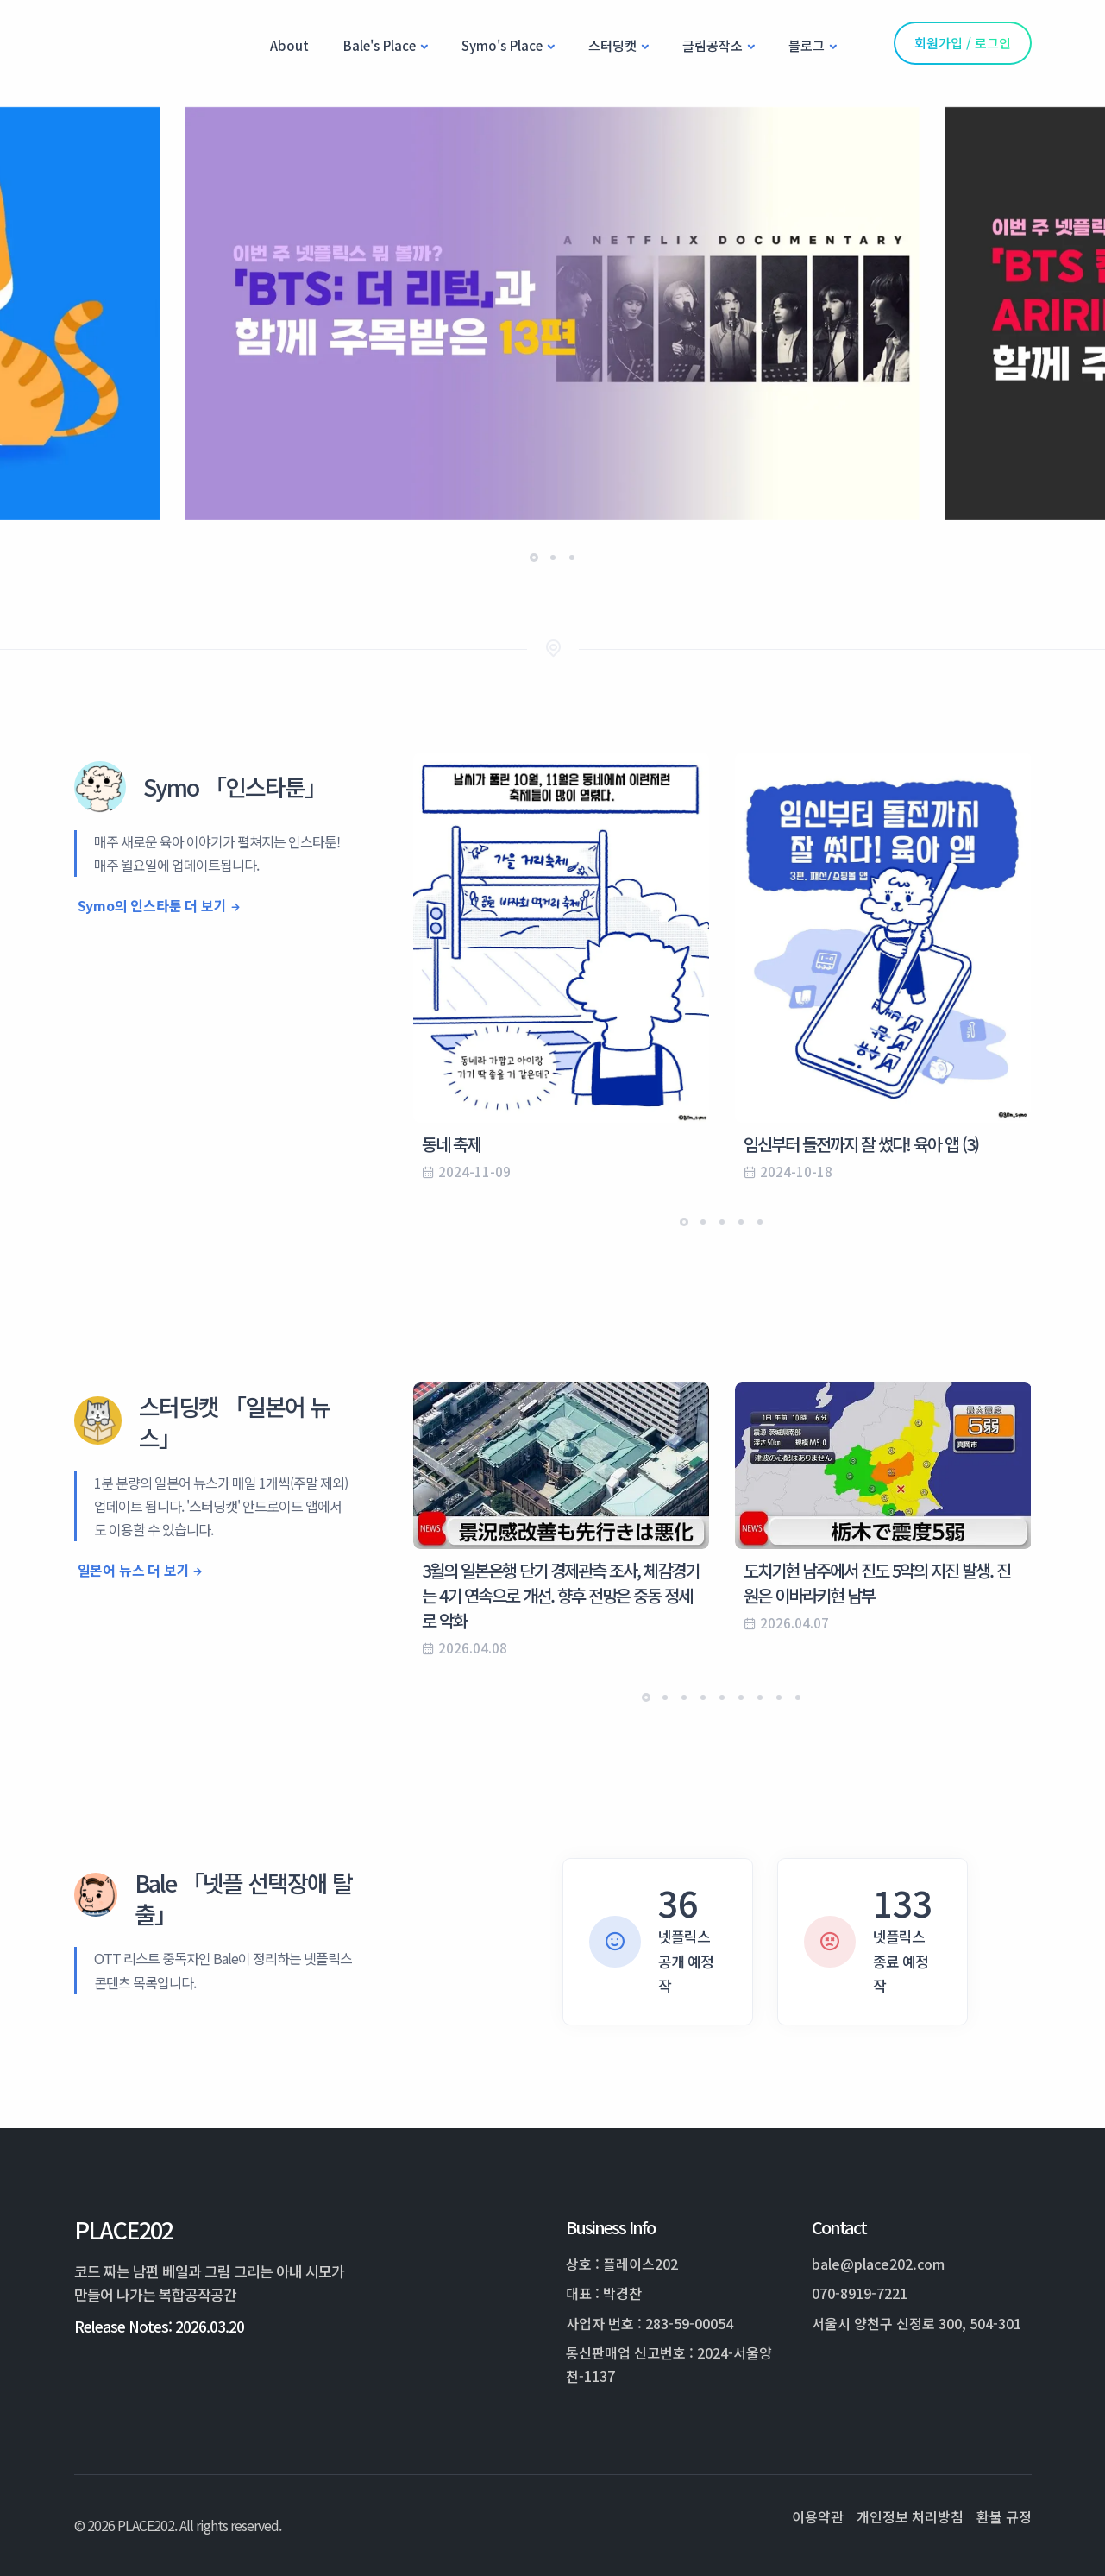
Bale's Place (379, 45)
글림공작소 (712, 45)
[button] (534, 557)
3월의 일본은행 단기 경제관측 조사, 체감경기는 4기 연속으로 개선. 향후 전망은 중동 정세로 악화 (560, 1595)
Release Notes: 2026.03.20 (159, 2326)
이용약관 (818, 2516)
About (289, 45)
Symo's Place (502, 45)
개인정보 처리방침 (910, 2516)
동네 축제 (451, 1143)
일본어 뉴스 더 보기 (134, 1569)
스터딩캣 (612, 45)
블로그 (806, 45)
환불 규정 (1004, 2516)
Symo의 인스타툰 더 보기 (152, 905)
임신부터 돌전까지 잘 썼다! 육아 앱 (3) (861, 1143)
